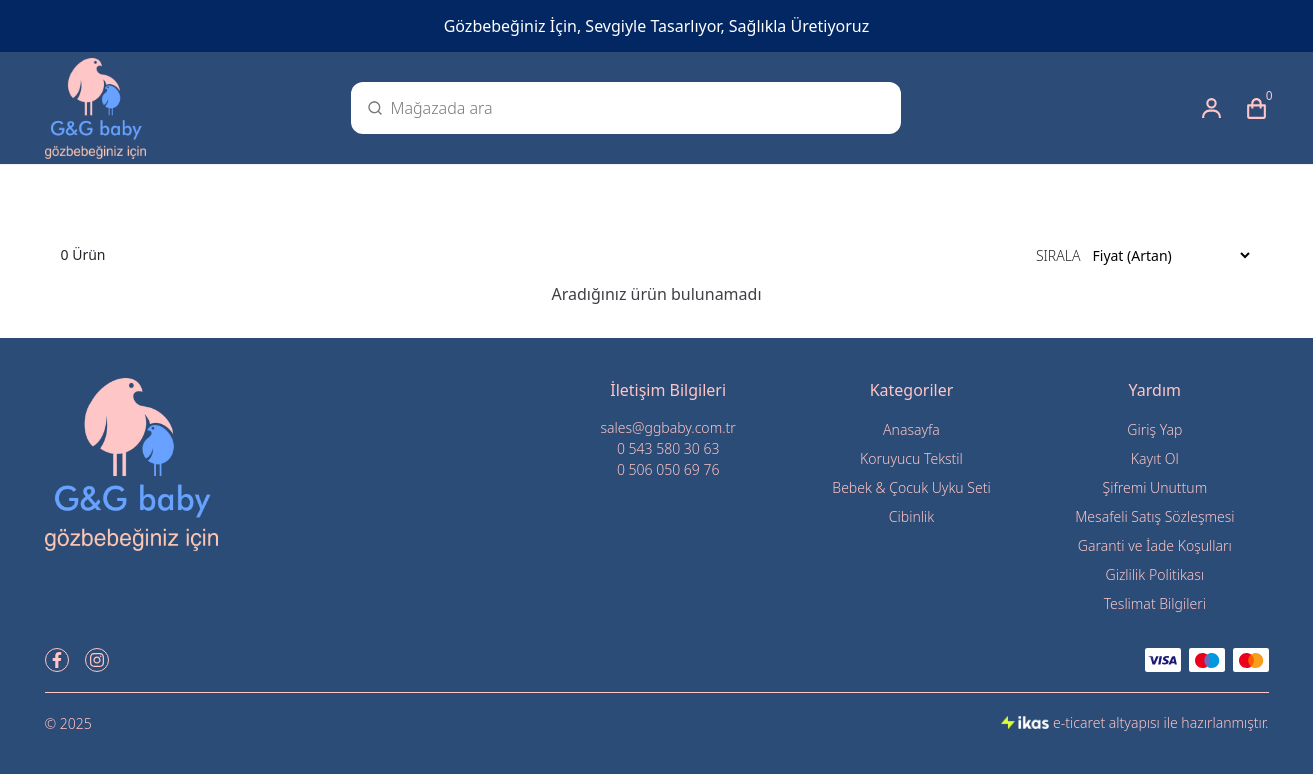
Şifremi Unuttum (1154, 487)
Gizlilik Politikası (1155, 574)
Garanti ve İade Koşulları (1155, 545)
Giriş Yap (1154, 429)
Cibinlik (911, 516)
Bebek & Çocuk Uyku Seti (911, 487)
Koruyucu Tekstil (911, 458)
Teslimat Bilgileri (1155, 603)
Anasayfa (911, 429)
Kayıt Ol (1155, 458)
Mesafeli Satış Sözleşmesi (1154, 516)
